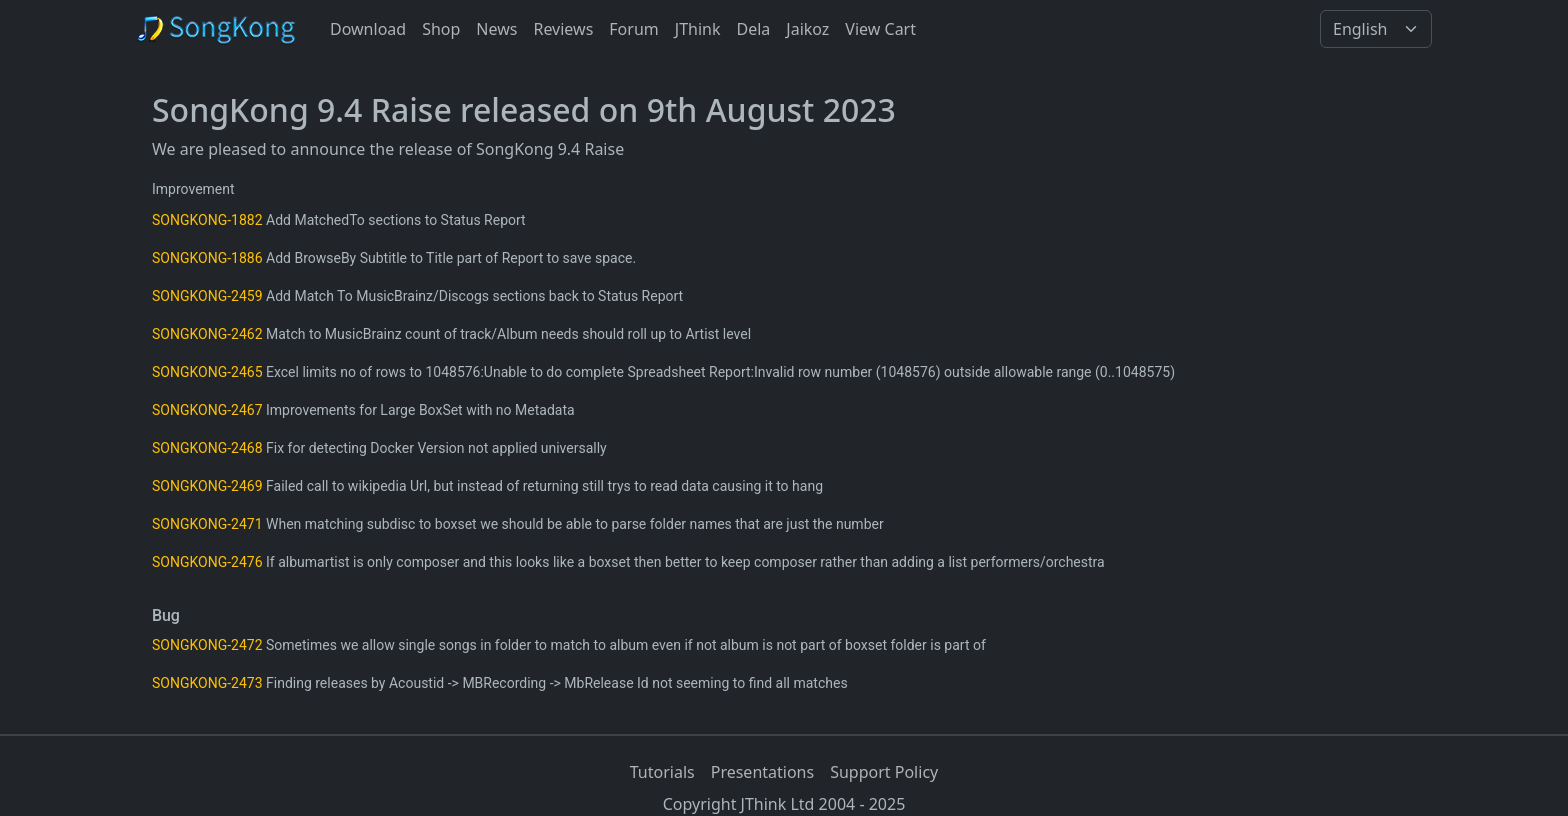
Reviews (563, 29)
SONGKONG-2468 (207, 448)
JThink (698, 29)
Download (368, 29)
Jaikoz (807, 29)
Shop (441, 29)
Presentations (762, 772)
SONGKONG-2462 (207, 334)
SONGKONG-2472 (207, 645)
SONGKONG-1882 (207, 220)
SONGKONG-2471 (207, 524)
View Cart (880, 29)
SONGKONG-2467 (207, 410)
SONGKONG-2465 (207, 372)
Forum (633, 29)
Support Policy (884, 772)
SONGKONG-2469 (207, 486)
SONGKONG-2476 (207, 562)
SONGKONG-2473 (207, 683)
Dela (753, 29)
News (496, 29)
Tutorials (662, 772)
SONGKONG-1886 (207, 258)
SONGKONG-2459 (207, 296)
